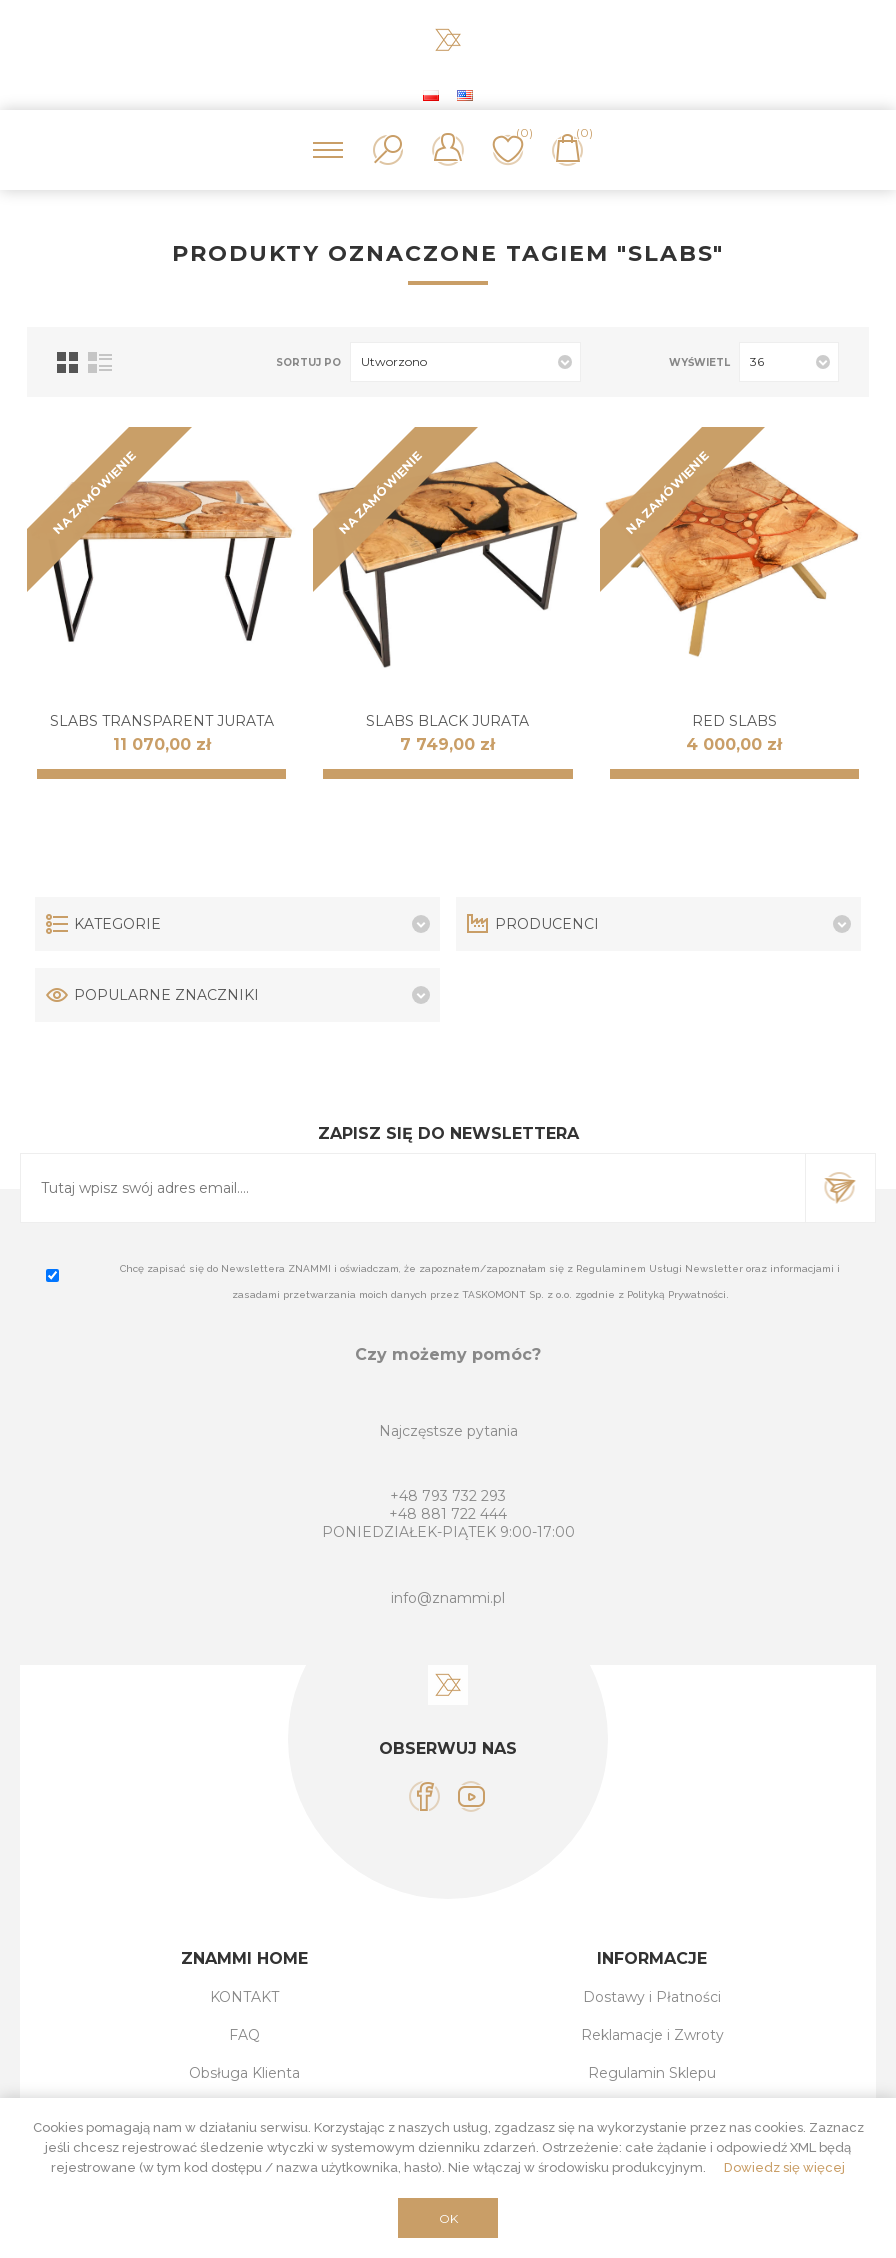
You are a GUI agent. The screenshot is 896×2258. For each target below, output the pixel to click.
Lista (100, 362)
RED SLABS (734, 721)
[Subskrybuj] (413, 1188)
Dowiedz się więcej (784, 2167)
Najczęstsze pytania (448, 1431)
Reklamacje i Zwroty (652, 2035)
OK (448, 2218)
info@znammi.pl (448, 1598)
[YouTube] (471, 1796)
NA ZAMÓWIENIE (94, 492)
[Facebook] (424, 1796)
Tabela (67, 362)
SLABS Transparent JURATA (162, 721)
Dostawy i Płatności (652, 1997)
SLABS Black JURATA (447, 721)
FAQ (244, 2035)
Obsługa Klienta (244, 2073)
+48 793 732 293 (448, 1496)
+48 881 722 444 (448, 1514)
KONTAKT (244, 1997)
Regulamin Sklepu (652, 2073)
